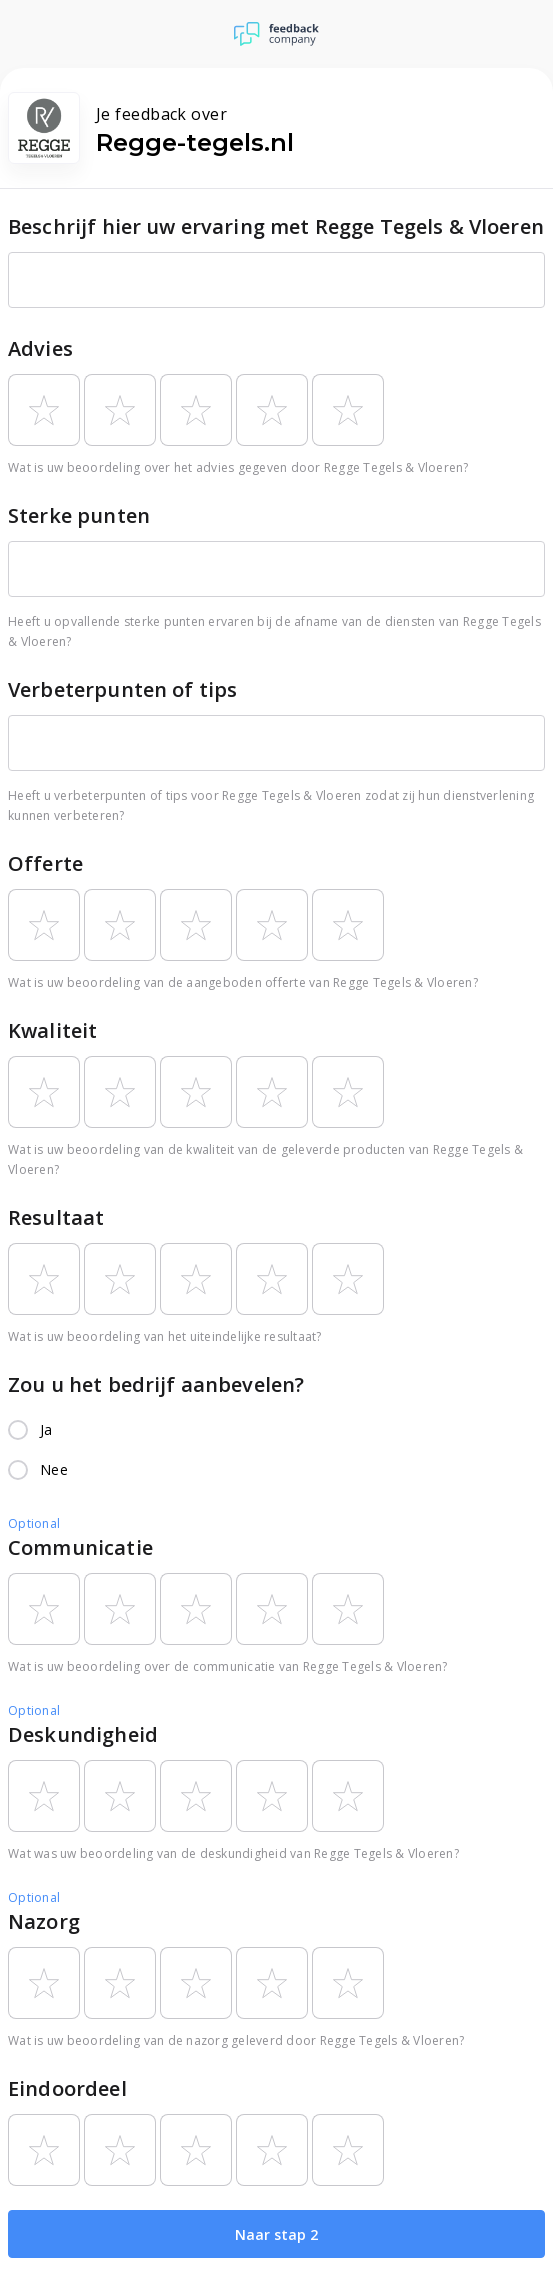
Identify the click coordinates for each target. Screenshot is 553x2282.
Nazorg (44, 1921)
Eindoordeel (67, 2088)
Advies (40, 348)
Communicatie (80, 1547)
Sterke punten (79, 515)
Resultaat (56, 1217)
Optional (34, 1523)
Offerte (45, 863)
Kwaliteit (52, 1030)
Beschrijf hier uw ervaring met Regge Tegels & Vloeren (276, 226)
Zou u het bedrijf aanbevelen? (156, 1384)
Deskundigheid (83, 1734)
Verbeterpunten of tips (122, 689)
